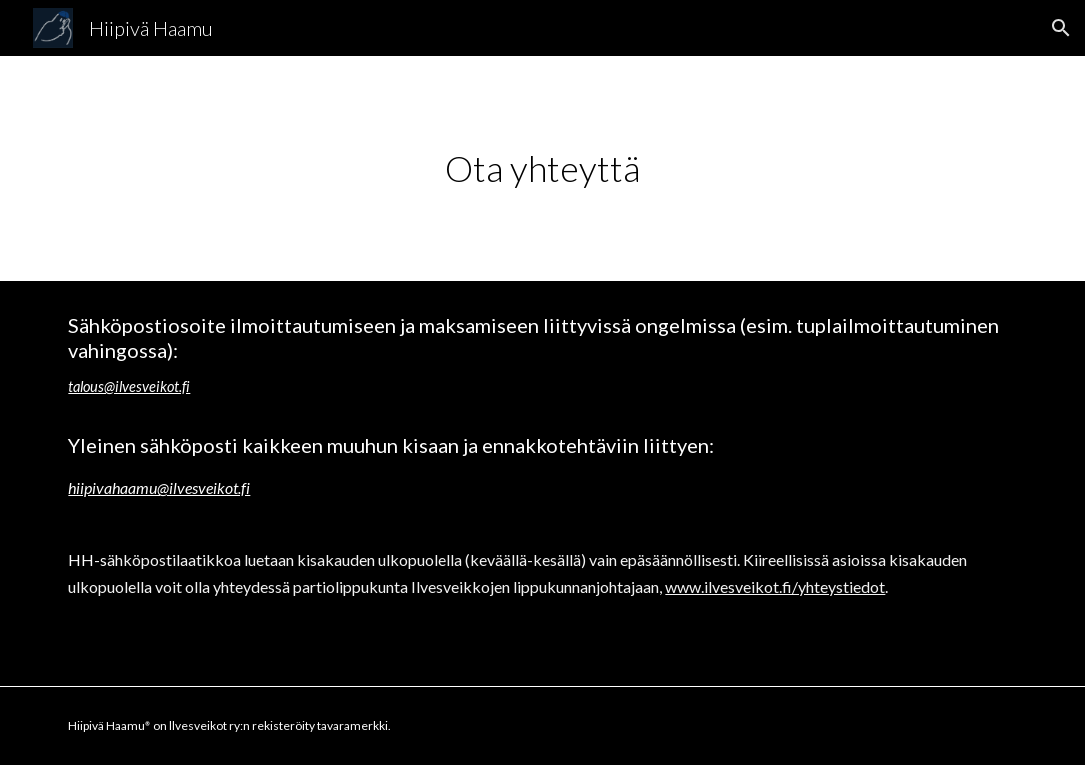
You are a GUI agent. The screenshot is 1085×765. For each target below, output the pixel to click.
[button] (1061, 28)
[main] (542, 168)
